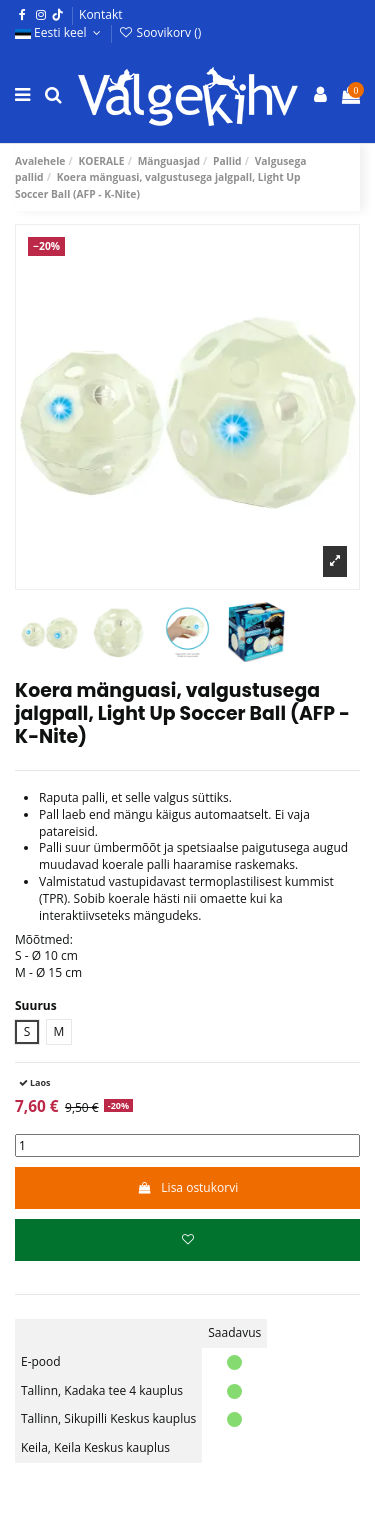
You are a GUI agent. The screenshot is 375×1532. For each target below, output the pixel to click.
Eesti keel (60, 32)
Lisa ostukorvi (187, 1187)
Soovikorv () (159, 32)
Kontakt (100, 14)
